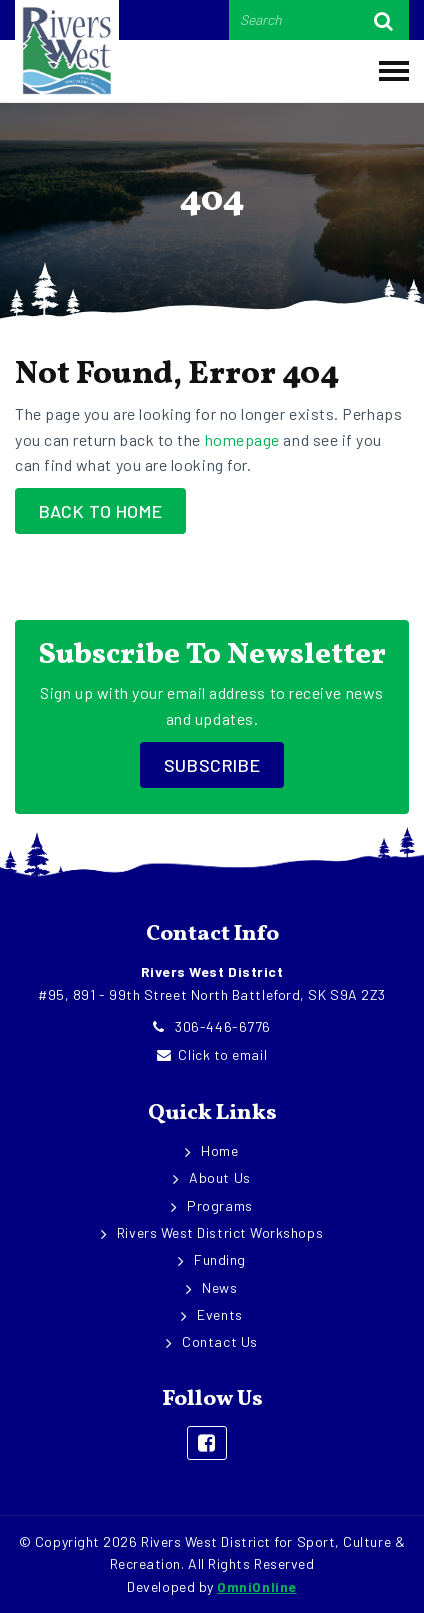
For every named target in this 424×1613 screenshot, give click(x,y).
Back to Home (100, 511)
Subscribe (212, 765)
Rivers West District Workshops (220, 1232)
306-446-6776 (212, 1026)
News (219, 1287)
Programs (219, 1205)
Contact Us (219, 1341)
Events (219, 1314)
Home (219, 1150)
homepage (242, 439)
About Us (219, 1177)
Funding (220, 1259)
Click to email (212, 1054)
